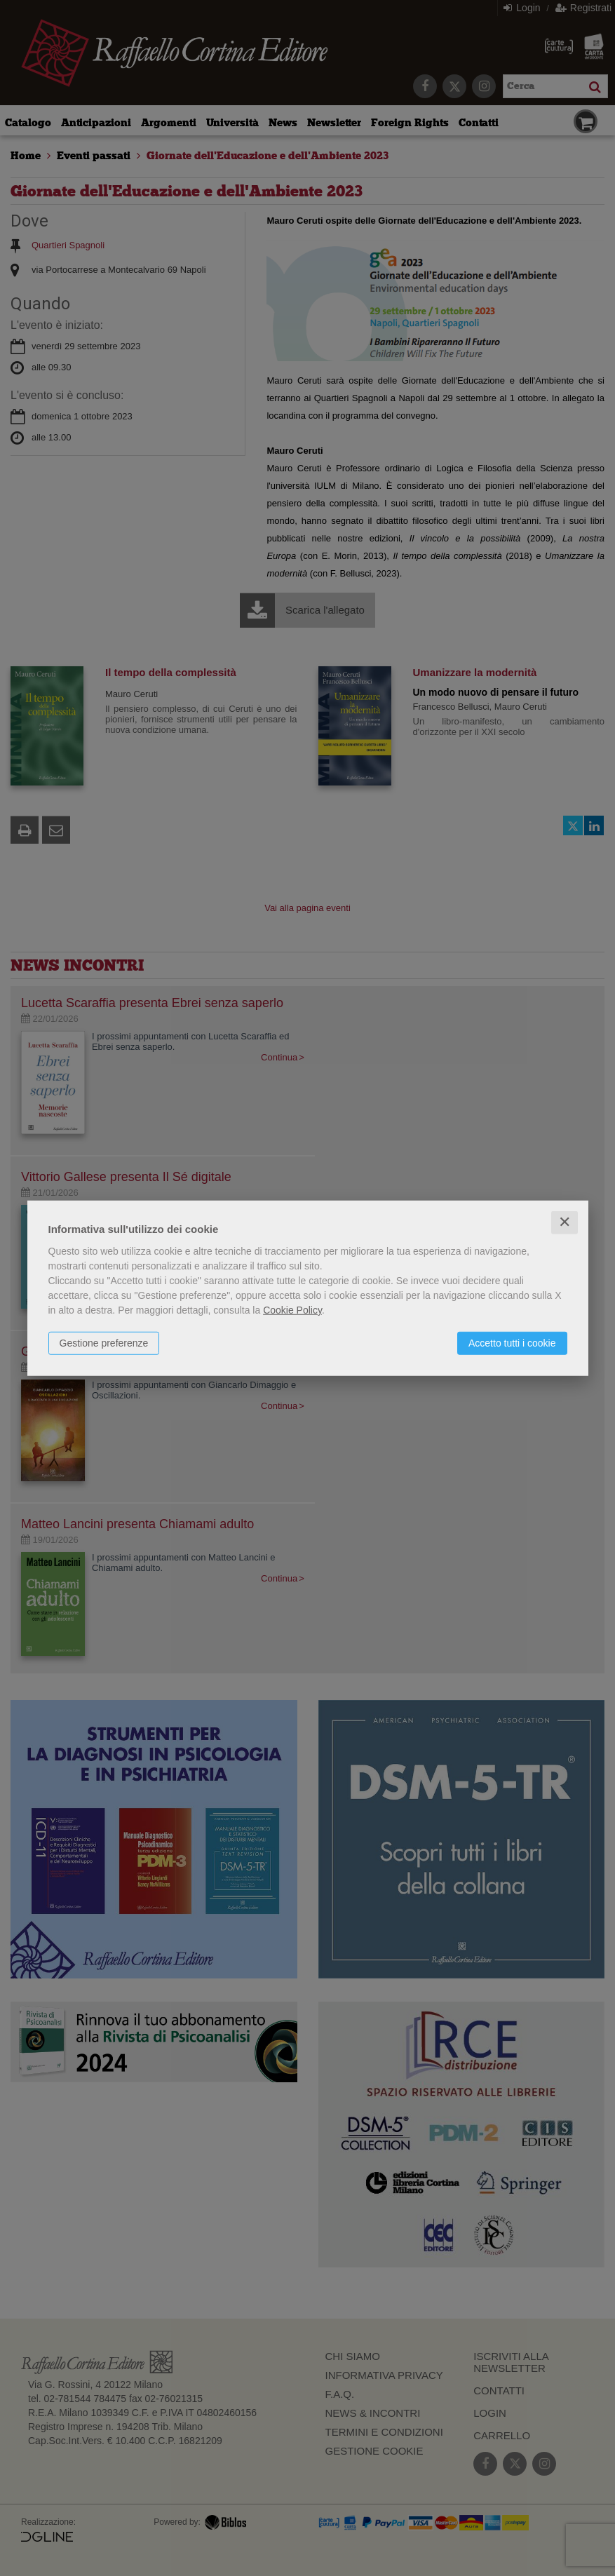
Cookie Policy (292, 1310)
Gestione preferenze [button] (104, 1343)
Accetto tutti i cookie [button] (512, 1343)
